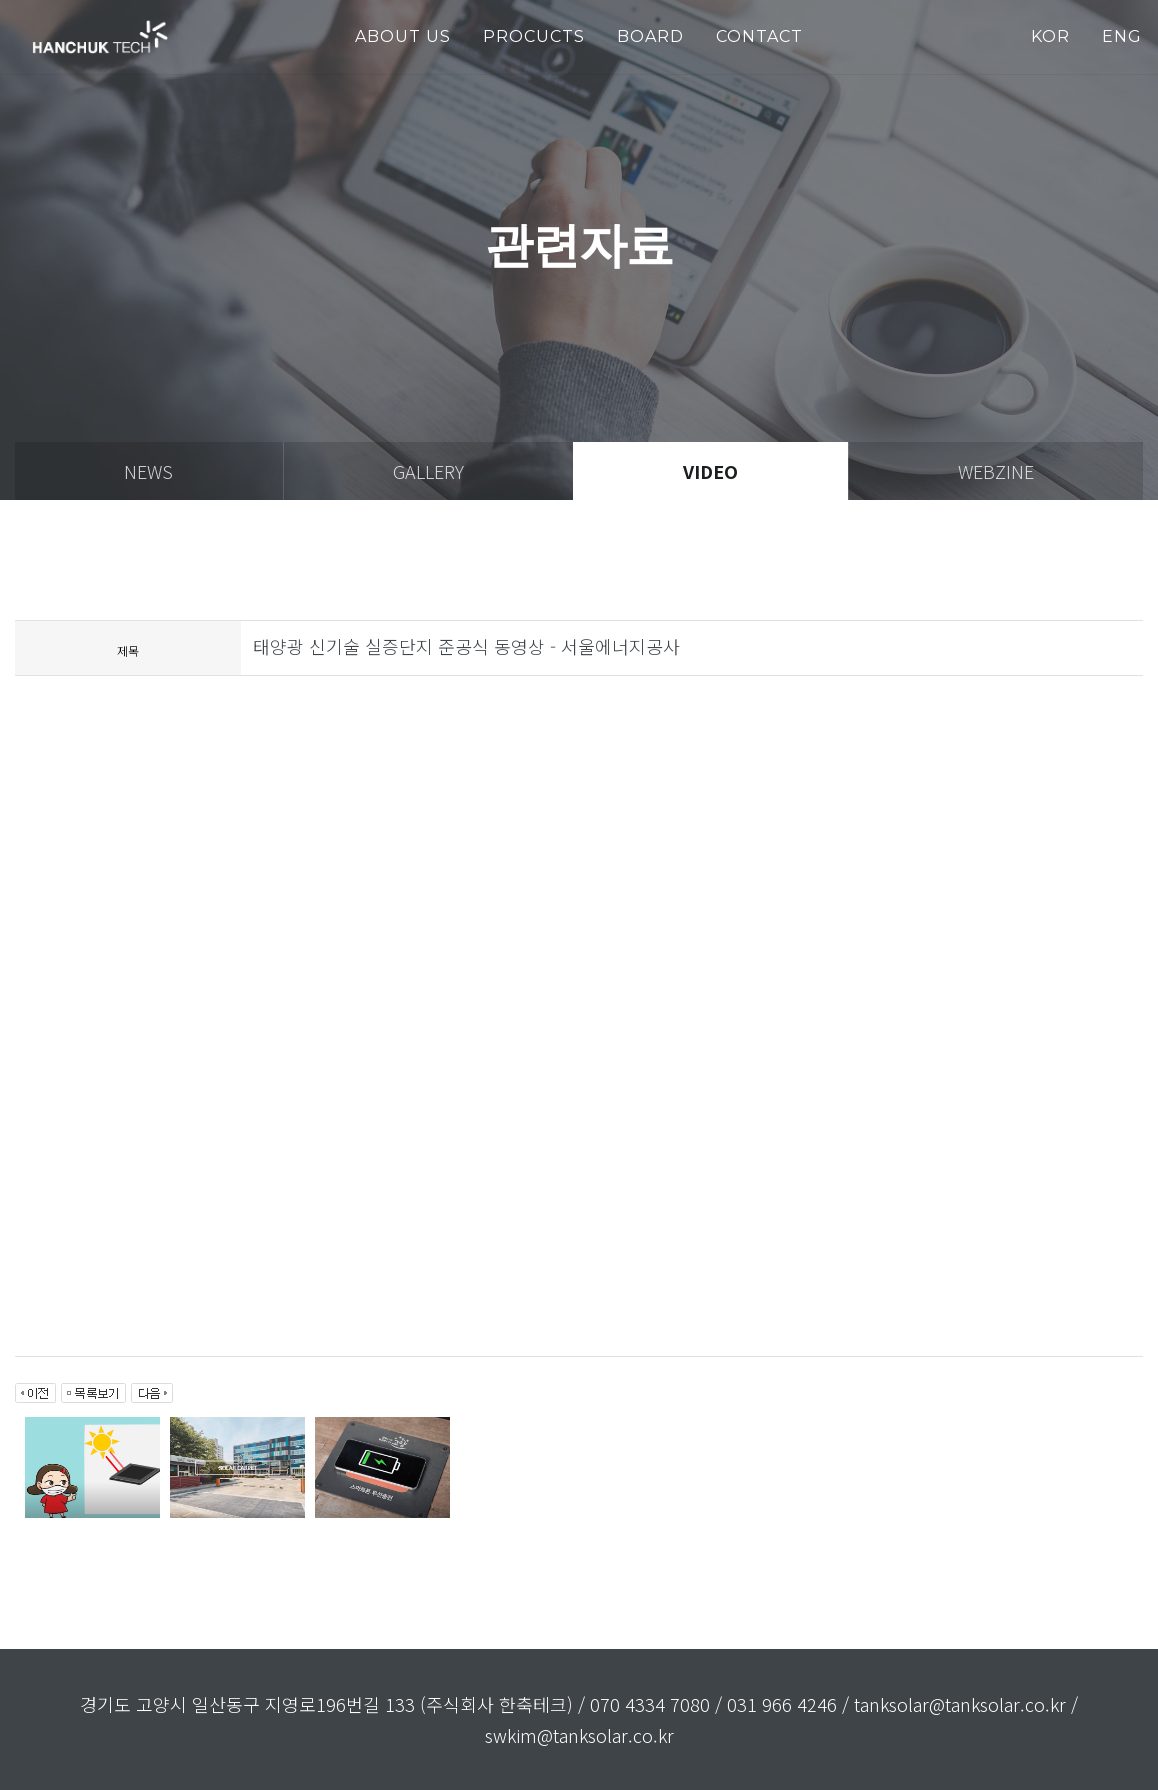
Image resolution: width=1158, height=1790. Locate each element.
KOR (1050, 36)
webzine (996, 471)
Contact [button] (759, 36)
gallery (428, 471)
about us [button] (403, 36)
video (710, 471)
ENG (1122, 36)
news (148, 471)
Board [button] (650, 36)
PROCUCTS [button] (534, 36)
